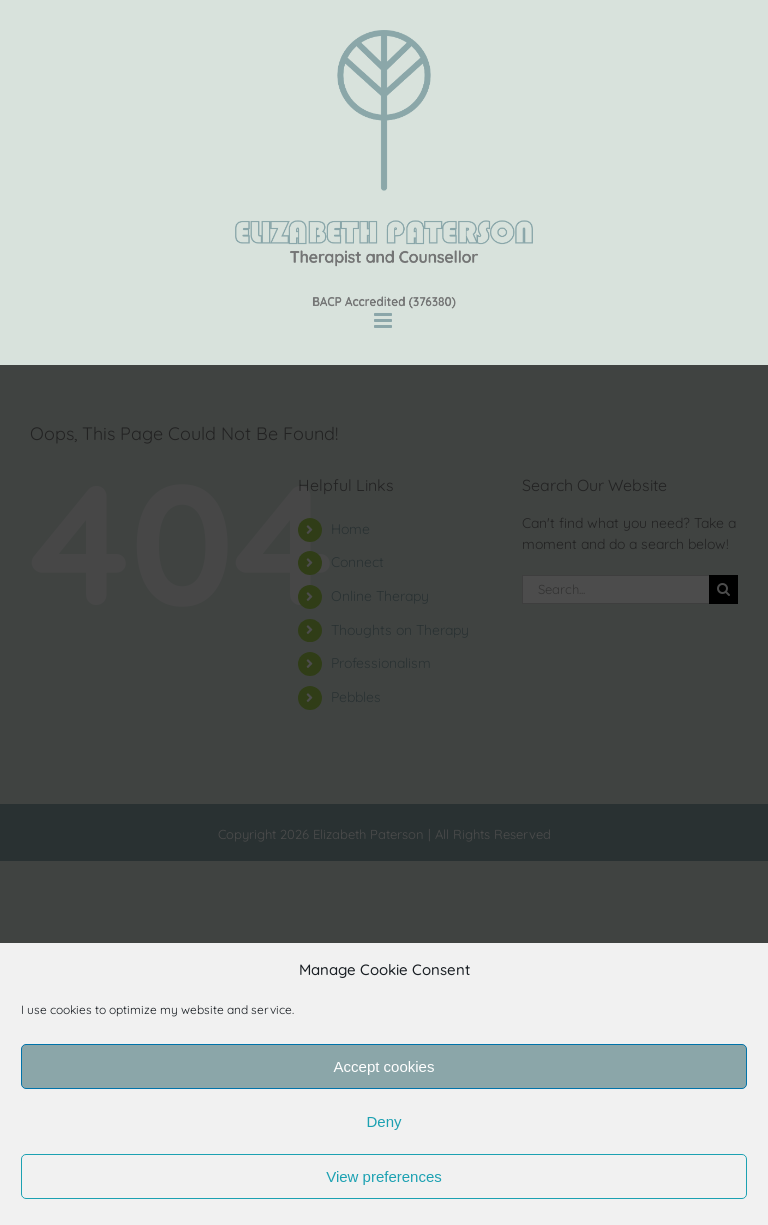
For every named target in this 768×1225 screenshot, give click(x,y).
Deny (383, 1121)
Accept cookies (384, 1066)
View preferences (384, 1176)
